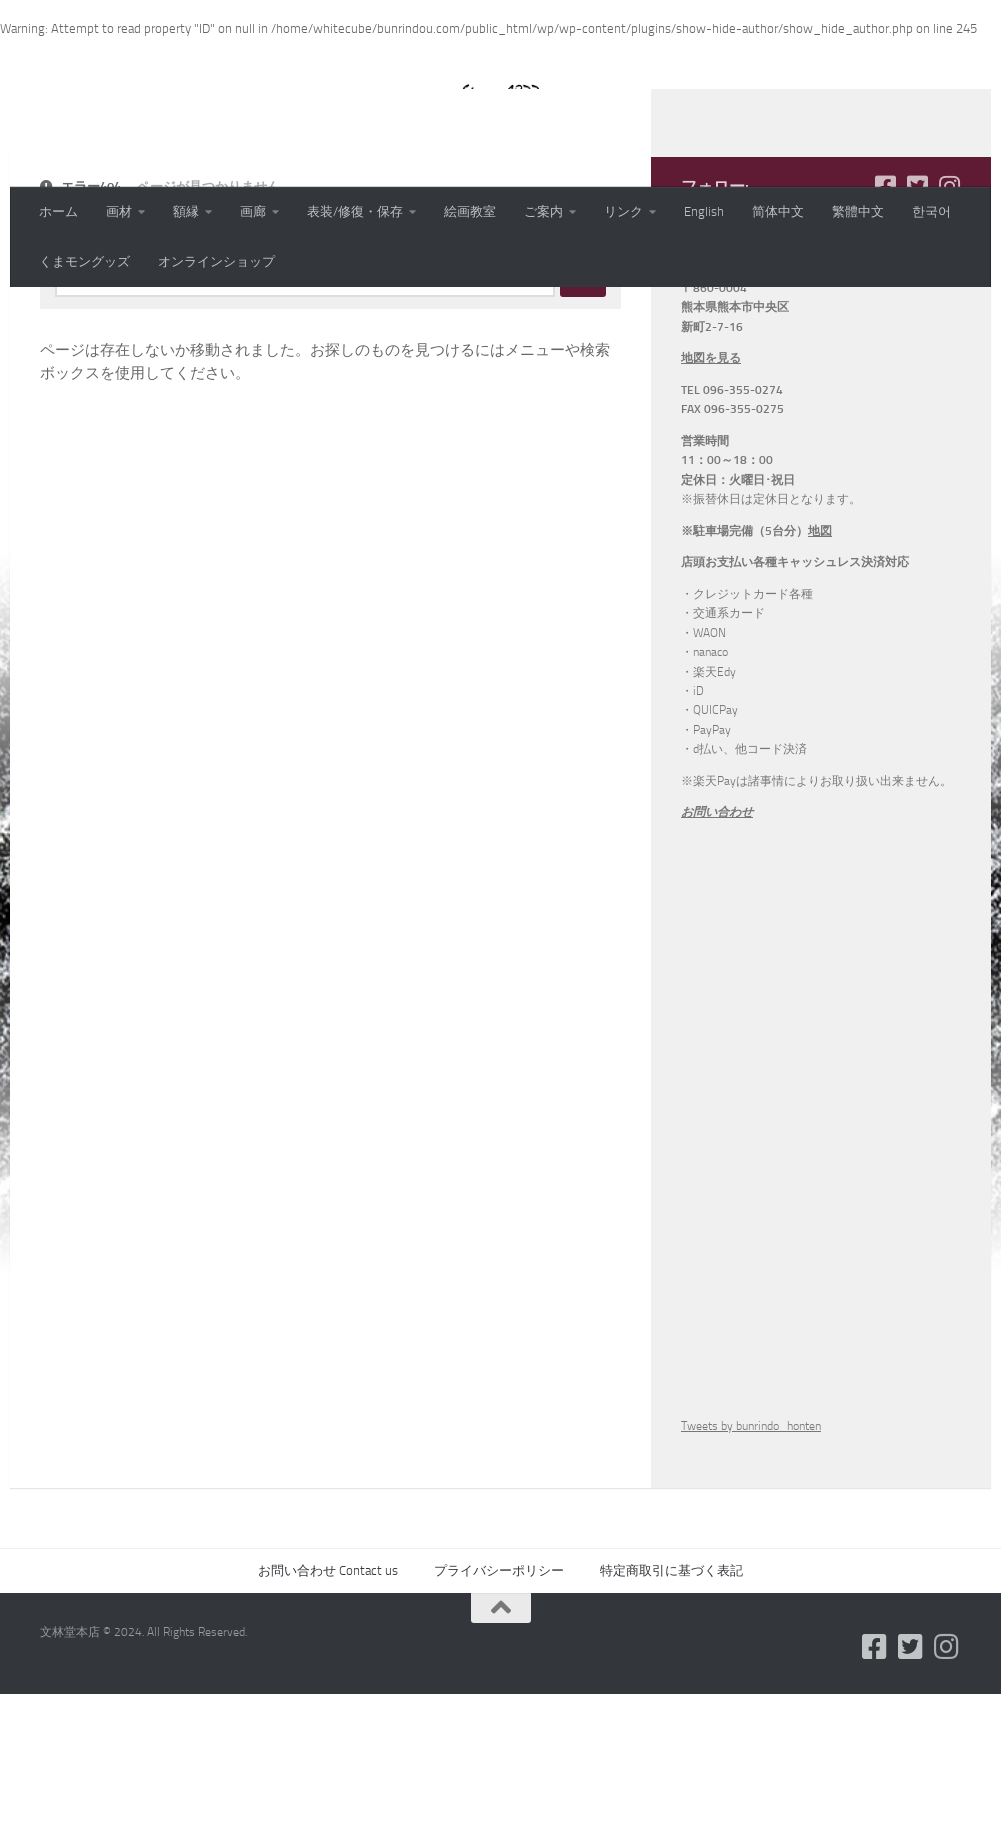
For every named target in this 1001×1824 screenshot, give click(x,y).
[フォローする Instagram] (949, 316)
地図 (820, 661)
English (704, 211)
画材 (119, 211)
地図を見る (711, 488)
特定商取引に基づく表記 (671, 1700)
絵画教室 (470, 211)
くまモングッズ (84, 261)
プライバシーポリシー (499, 1700)
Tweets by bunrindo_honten (751, 1556)
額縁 (186, 211)
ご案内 (543, 211)
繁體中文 (858, 211)
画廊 (253, 211)
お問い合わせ (717, 942)
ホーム (58, 211)
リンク (623, 211)
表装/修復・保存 (355, 211)
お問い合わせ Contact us (328, 1700)
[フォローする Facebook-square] (885, 316)
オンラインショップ (216, 261)
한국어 (931, 211)
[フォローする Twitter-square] (917, 316)
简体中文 (778, 211)
